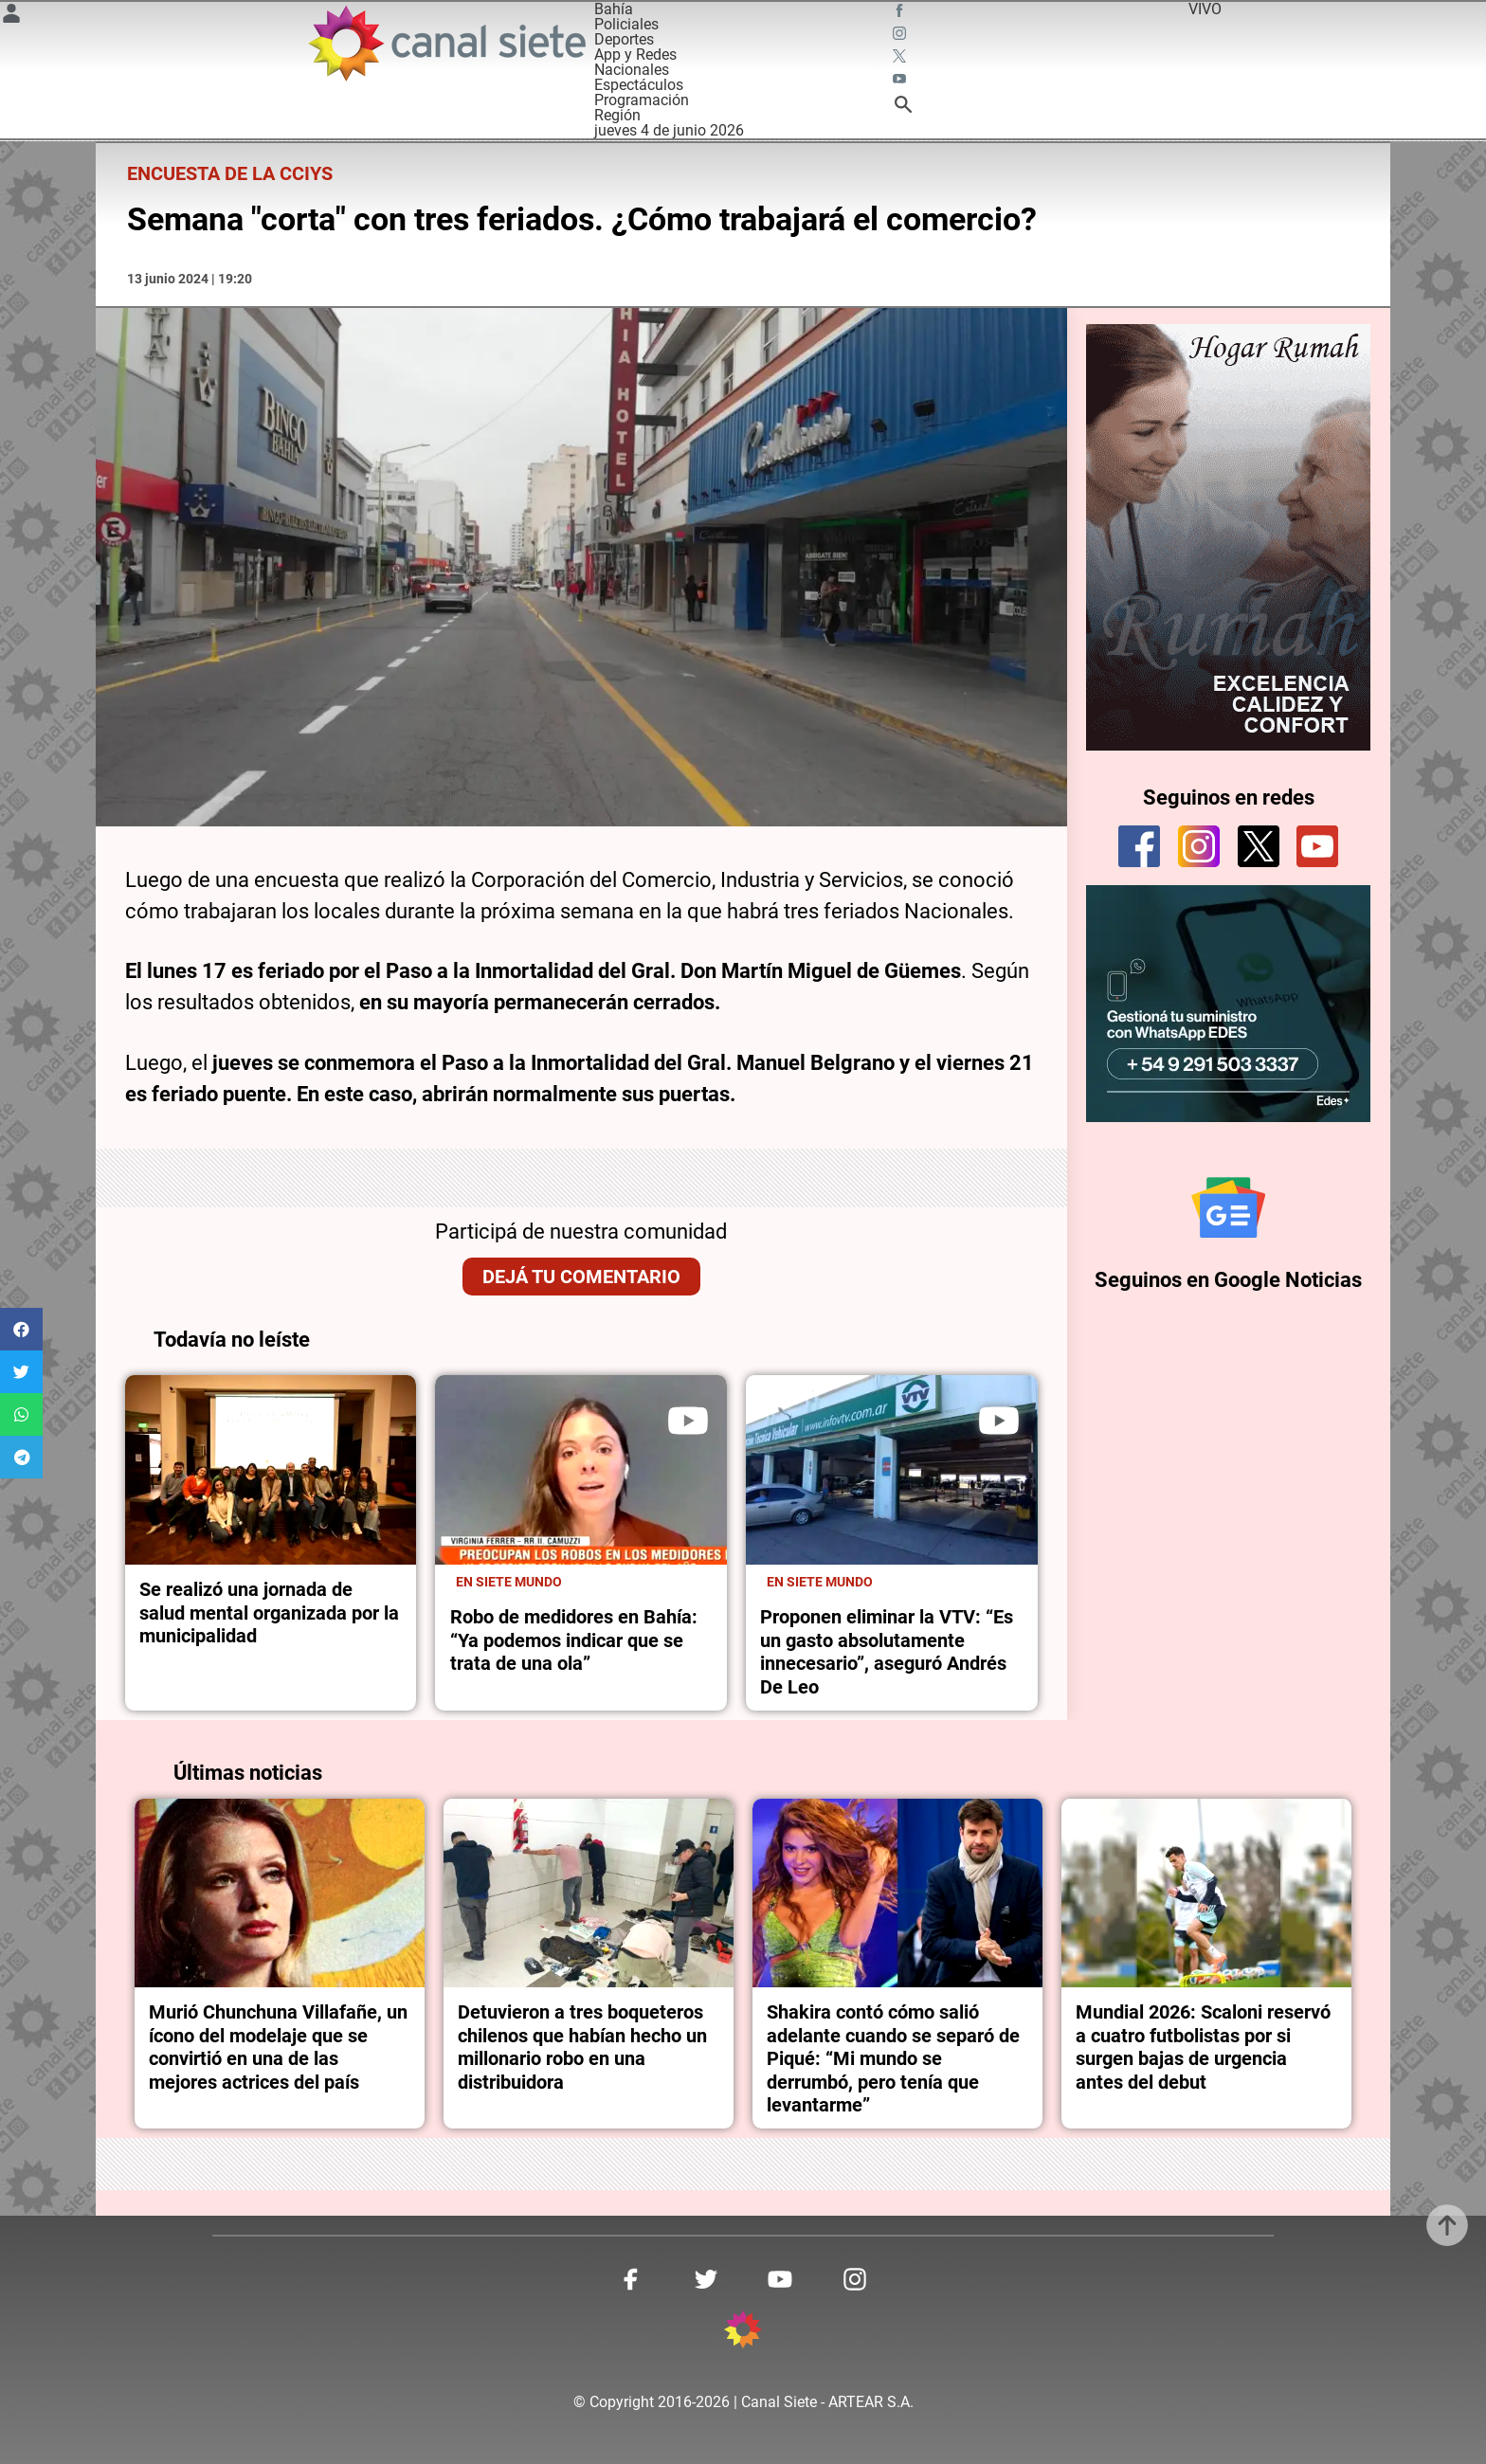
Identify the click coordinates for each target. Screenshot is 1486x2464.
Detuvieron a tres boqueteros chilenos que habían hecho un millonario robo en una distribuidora (582, 2047)
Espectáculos (638, 85)
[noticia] (271, 1470)
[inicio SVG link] (743, 2332)
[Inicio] (445, 43)
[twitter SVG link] (901, 58)
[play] (688, 1420)
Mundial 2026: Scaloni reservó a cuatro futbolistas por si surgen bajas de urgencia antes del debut (1203, 2047)
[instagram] (1199, 846)
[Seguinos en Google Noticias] (1228, 1207)
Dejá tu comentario (581, 1276)
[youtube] (1317, 846)
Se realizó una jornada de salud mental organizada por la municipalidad (269, 1612)
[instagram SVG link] (901, 36)
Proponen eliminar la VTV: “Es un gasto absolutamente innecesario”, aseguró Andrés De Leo (886, 1651)
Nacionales (631, 70)
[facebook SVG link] (901, 13)
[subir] (1447, 2225)
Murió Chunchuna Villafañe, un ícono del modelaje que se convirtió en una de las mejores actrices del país (278, 2047)
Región (617, 115)
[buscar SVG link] (903, 107)
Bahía (613, 9)
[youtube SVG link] (901, 81)
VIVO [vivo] (1205, 9)
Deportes (624, 39)
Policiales (626, 24)
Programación (641, 100)
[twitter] (1258, 846)
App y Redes (635, 54)
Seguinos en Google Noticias (1228, 1280)
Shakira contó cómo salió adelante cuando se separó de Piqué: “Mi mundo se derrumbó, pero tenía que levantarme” (893, 2058)
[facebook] (1139, 846)
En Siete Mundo (509, 1581)
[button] (21, 1329)
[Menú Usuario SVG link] (11, 16)
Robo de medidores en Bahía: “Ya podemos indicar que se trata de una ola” (574, 1640)
